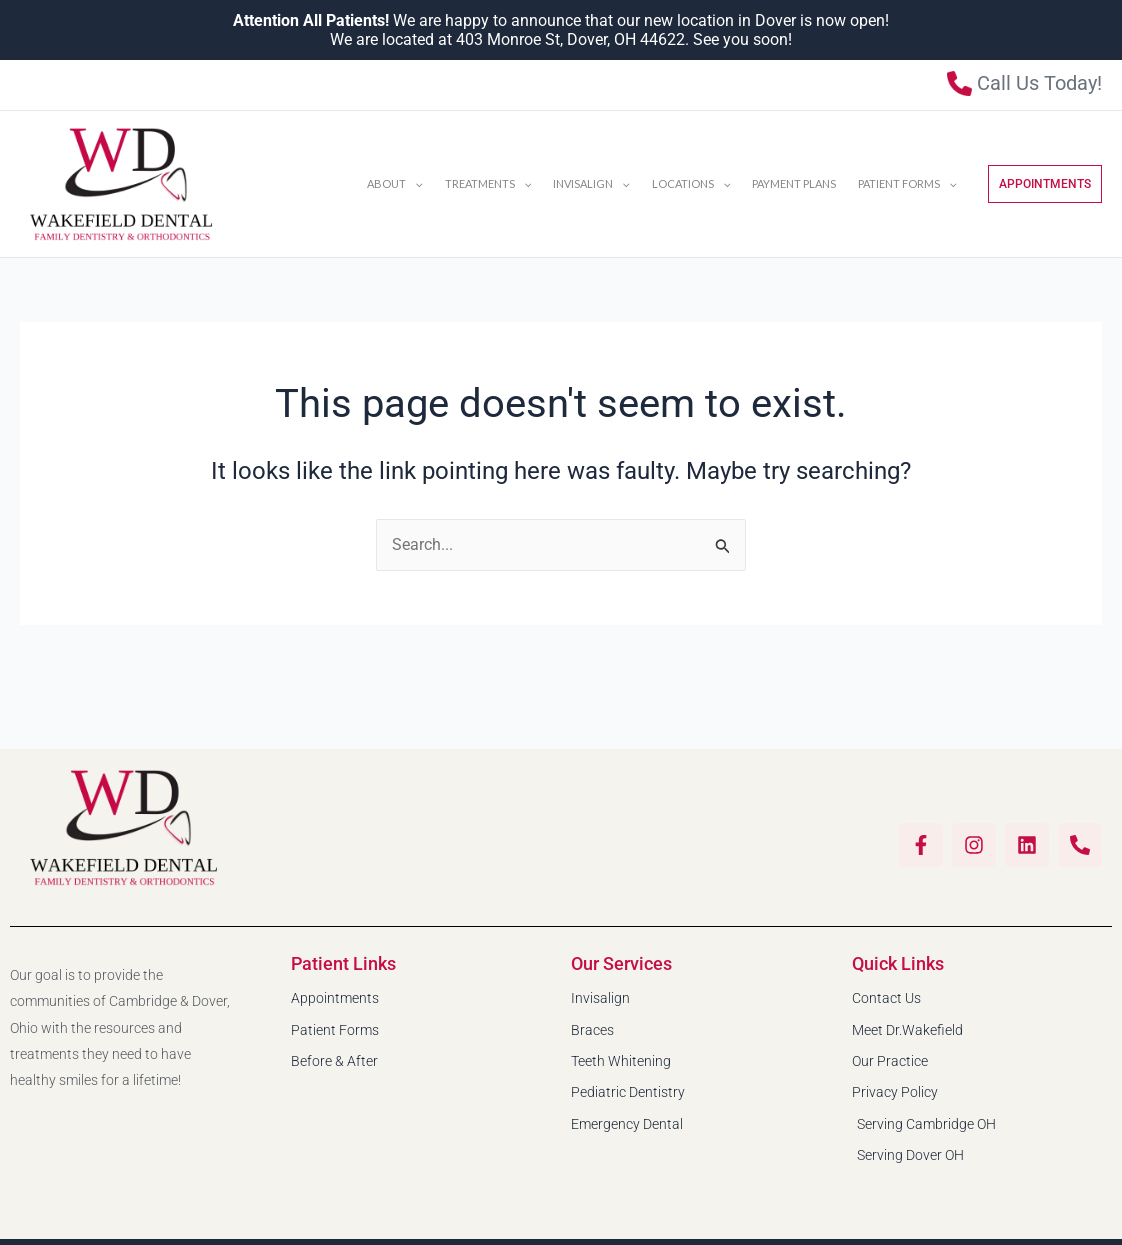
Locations (691, 184)
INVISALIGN (591, 184)
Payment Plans (794, 183)
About (395, 184)
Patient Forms (907, 184)
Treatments (488, 184)
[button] (414, 184)
